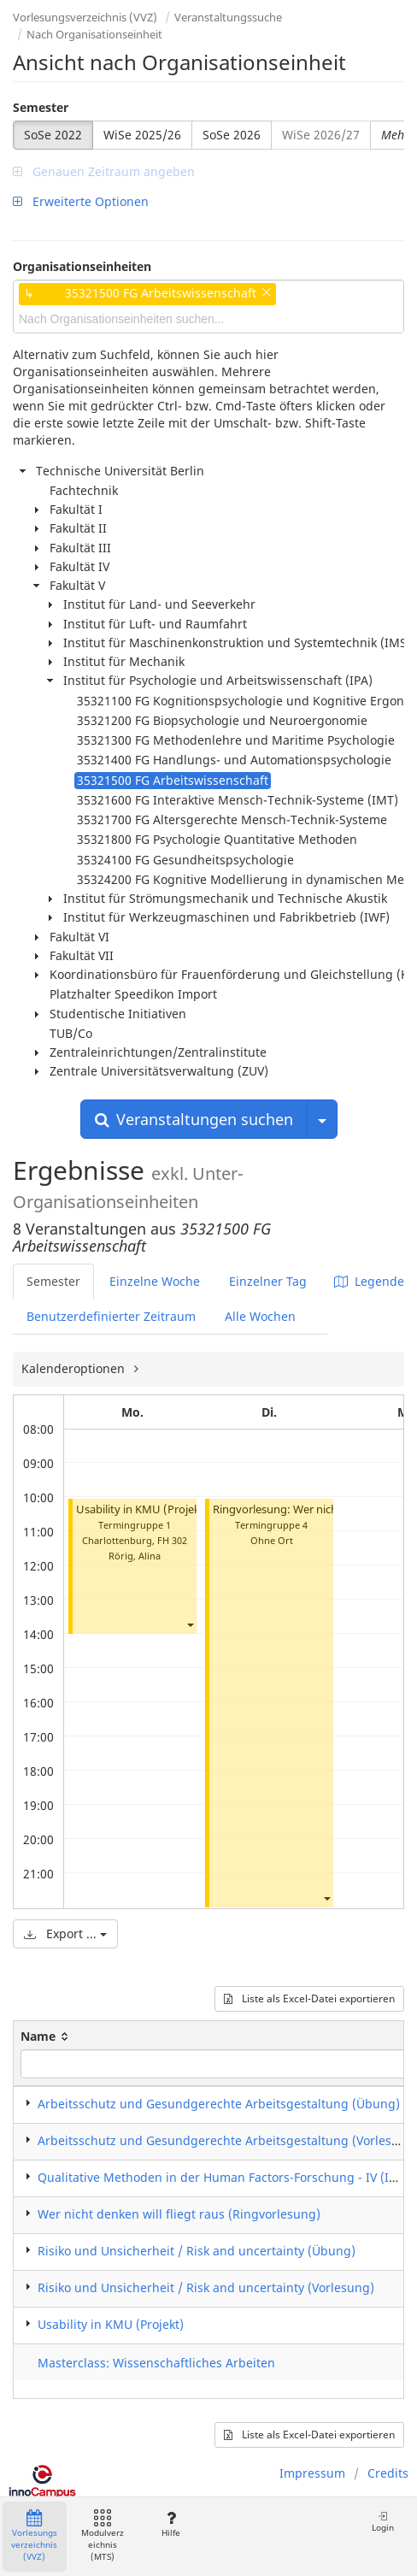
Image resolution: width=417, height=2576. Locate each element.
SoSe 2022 (53, 135)
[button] (189, 1624)
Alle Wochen (260, 1316)
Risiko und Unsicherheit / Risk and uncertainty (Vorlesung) (206, 2287)
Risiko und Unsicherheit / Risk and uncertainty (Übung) (196, 2251)
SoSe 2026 (232, 135)
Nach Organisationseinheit (94, 34)
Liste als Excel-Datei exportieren (309, 1998)
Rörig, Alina (135, 1555)
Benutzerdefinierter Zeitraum (111, 1316)
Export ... (65, 1933)
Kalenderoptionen (74, 1368)
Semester (40, 107)
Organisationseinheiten (82, 266)
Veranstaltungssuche (228, 17)
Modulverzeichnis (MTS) (102, 2536)
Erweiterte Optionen (81, 201)
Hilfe (170, 2524)
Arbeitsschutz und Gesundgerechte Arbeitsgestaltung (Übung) (219, 2104)
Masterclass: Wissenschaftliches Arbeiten (156, 2363)
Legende (369, 1281)
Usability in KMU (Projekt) (142, 1509)
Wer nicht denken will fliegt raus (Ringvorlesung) (179, 2214)
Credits (387, 2473)
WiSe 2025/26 (142, 135)
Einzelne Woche (154, 1281)
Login (383, 2521)
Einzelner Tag (268, 1281)
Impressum (312, 2473)
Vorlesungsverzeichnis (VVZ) (85, 17)
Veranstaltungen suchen (194, 1119)
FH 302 (172, 1540)
